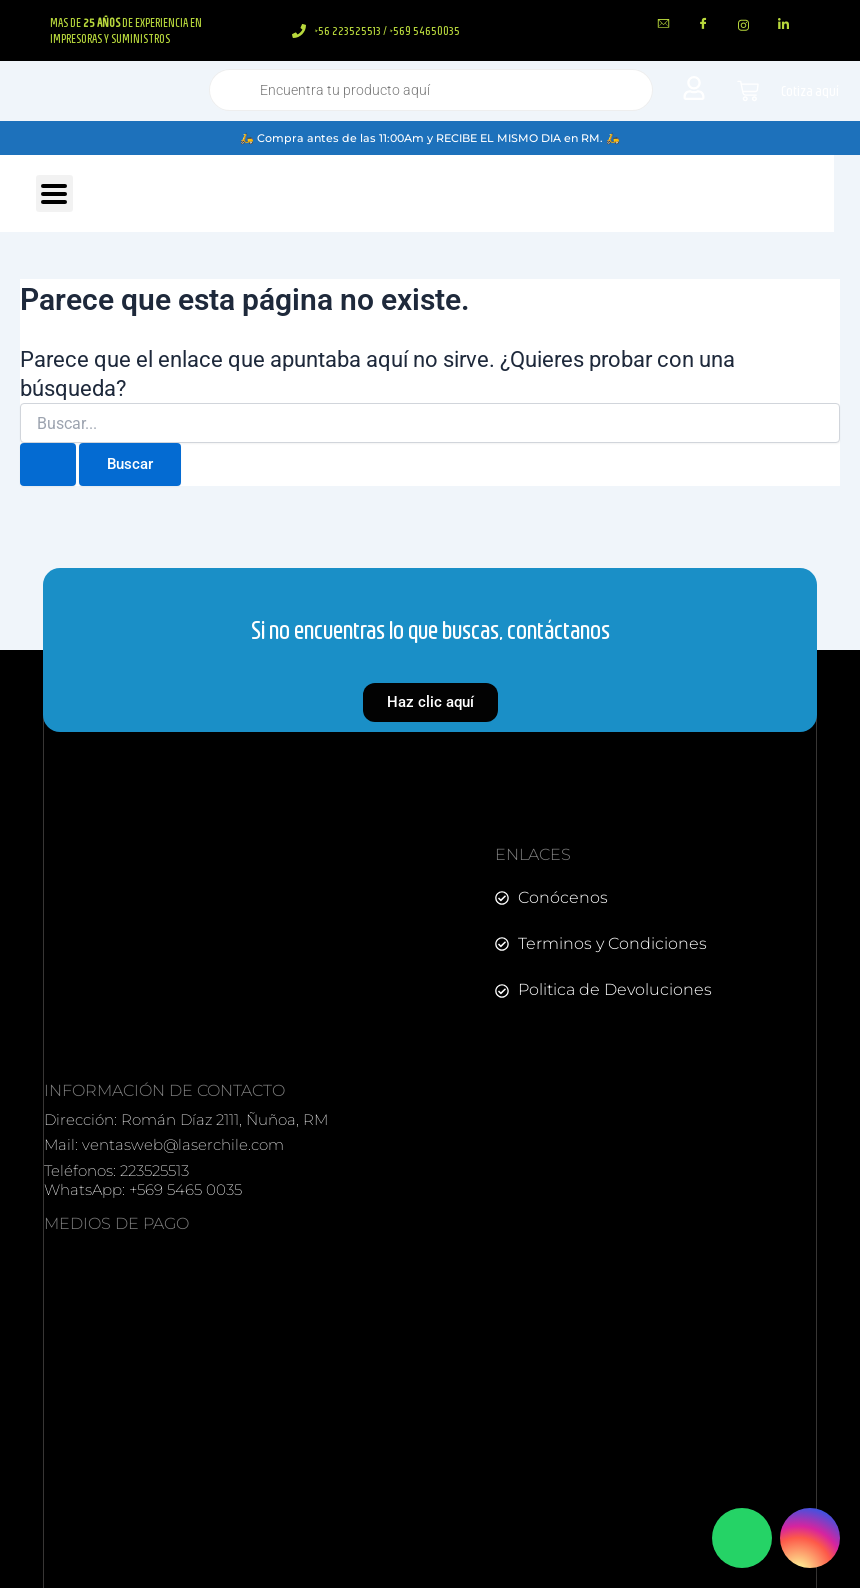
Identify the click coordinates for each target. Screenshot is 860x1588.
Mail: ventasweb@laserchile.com (164, 1144)
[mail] (664, 25)
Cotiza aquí (810, 91)
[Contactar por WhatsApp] (742, 1538)
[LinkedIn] (784, 25)
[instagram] (744, 25)
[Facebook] (704, 25)
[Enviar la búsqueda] (48, 464)
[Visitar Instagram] (810, 1538)
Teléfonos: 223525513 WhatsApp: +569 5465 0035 (143, 1180)
